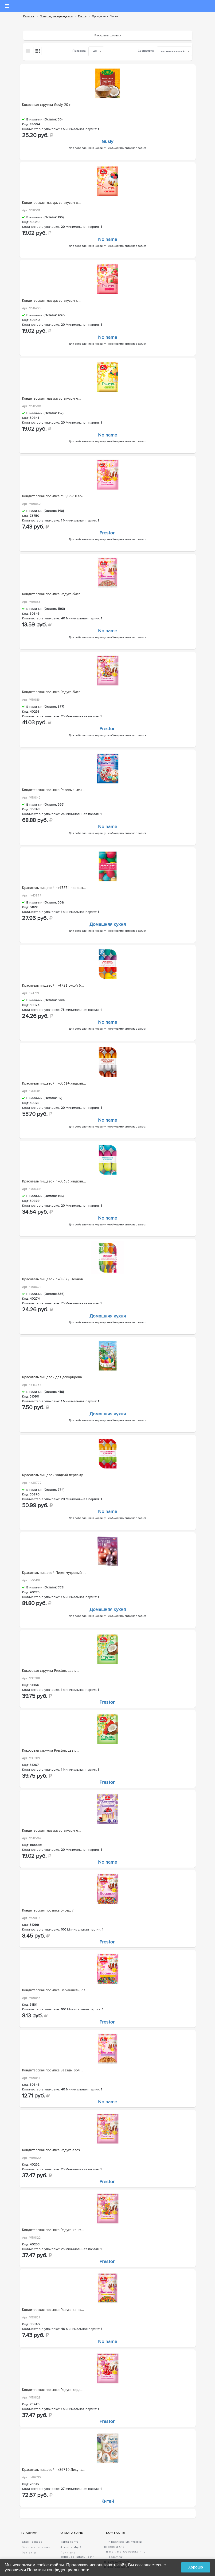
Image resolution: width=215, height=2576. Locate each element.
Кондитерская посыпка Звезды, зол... (52, 2070)
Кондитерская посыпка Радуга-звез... (52, 2149)
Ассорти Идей (71, 2547)
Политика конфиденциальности (77, 2555)
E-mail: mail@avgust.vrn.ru (126, 2551)
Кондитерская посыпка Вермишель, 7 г (53, 1990)
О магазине (71, 2533)
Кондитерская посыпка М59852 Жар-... (54, 496)
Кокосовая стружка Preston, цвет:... (50, 1670)
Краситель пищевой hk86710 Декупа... (53, 2469)
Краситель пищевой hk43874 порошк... (54, 887)
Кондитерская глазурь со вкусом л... (51, 398)
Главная (29, 2533)
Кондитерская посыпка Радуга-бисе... (52, 593)
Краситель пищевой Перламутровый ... (54, 1572)
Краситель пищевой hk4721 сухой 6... (53, 985)
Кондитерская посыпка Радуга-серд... (52, 2389)
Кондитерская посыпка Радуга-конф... (53, 2229)
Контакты (28, 2552)
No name (107, 239)
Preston (107, 533)
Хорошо (195, 2567)
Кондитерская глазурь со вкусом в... (51, 202)
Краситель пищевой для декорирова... (53, 1377)
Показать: (79, 51)
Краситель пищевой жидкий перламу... (54, 1474)
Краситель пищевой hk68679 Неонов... (54, 1279)
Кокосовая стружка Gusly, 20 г (46, 104)
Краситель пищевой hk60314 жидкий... (54, 1083)
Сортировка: (146, 51)
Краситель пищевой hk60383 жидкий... (54, 1181)
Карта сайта (69, 2542)
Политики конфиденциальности (58, 2570)
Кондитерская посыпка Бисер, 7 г (49, 1910)
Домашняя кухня (107, 924)
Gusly (107, 141)
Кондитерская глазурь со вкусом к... (51, 300)
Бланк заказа (32, 2542)
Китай (107, 2501)
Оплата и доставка (36, 2547)
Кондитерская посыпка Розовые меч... (53, 789)
